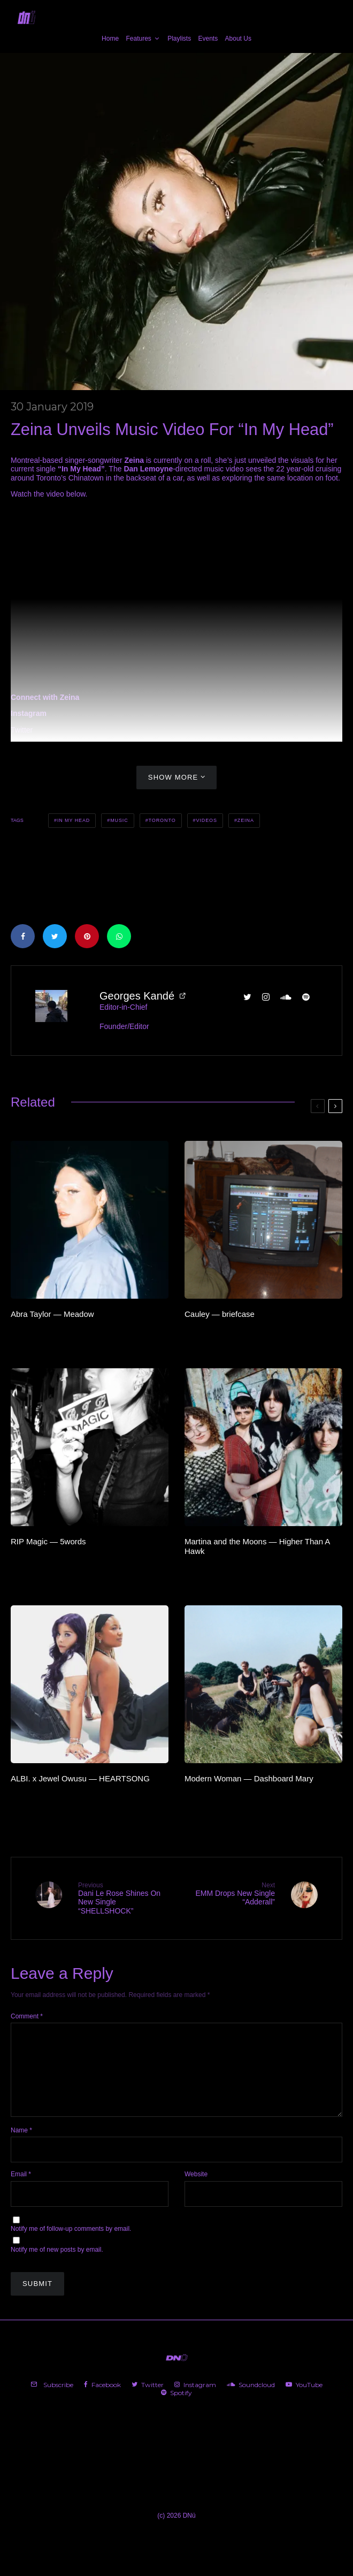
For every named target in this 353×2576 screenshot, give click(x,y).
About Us (238, 38)
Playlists (179, 38)
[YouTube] (304, 2401)
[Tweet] (55, 936)
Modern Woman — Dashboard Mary (249, 1778)
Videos (206, 820)
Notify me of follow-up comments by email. (71, 2246)
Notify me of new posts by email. (57, 2266)
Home (110, 38)
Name (21, 2147)
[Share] (23, 936)
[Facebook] (102, 2401)
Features (138, 38)
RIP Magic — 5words (48, 1541)
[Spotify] (176, 2409)
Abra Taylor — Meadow (52, 1314)
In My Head (73, 820)
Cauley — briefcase (220, 1314)
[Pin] (87, 936)
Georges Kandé (136, 996)
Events (208, 38)
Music (119, 820)
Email (21, 2191)
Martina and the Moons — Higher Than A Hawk (257, 1546)
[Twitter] (147, 2401)
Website (196, 2191)
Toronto (162, 820)
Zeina (245, 820)
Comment (27, 2016)
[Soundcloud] (250, 2401)
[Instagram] (195, 2401)
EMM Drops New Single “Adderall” (230, 1894)
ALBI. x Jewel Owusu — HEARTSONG (80, 1778)
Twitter (22, 730)
